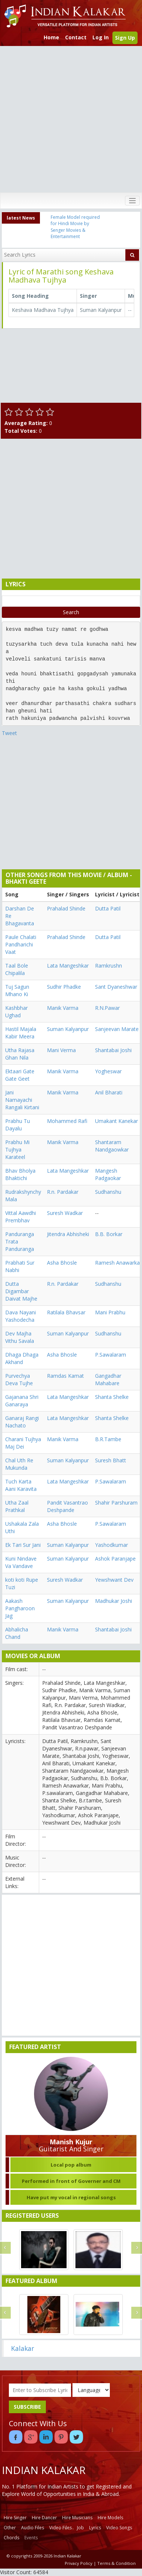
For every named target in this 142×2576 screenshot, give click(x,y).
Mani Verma (61, 1050)
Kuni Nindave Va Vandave (21, 1562)
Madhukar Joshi (113, 1600)
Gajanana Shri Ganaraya (21, 1400)
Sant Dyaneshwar (116, 986)
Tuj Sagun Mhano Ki (17, 990)
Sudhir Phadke (64, 986)
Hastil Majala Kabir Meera (20, 1032)
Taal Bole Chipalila (16, 969)
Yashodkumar (111, 1544)
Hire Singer (15, 2517)
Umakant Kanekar (116, 1120)
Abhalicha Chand (16, 1633)
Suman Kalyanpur (68, 1028)
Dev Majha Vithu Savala (19, 1337)
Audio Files (32, 2527)
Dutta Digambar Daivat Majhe (21, 1291)
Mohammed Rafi (67, 1120)
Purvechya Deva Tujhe (19, 1379)
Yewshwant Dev (114, 1579)
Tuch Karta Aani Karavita (21, 1485)
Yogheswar (108, 1071)
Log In (100, 37)
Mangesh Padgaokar (108, 1174)
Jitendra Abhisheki (68, 1234)
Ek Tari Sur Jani (23, 1544)
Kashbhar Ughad (16, 1011)
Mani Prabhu (110, 1312)
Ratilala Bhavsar (66, 1312)
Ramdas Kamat (65, 1375)
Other (10, 2527)
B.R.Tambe (108, 1439)
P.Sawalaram (110, 1354)
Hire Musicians (77, 2517)
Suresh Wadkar (65, 1212)
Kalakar (22, 2348)
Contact (76, 37)
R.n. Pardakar (62, 1191)
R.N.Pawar (107, 1007)
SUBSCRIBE (27, 2406)
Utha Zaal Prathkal (16, 1506)
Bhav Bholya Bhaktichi (20, 1174)
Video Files (60, 2527)
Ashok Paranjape (115, 1558)
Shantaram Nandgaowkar (112, 1146)
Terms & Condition (116, 2563)
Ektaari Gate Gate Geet (19, 1075)
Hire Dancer (44, 2517)
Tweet (9, 733)
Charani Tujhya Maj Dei (23, 1443)
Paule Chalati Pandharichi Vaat (20, 944)
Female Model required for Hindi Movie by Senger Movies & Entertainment (75, 226)
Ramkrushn (108, 965)
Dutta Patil (108, 908)
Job (80, 2527)
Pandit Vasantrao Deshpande (67, 1506)
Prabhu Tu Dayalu (17, 1124)
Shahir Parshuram (116, 1502)
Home (51, 37)
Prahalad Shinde (66, 908)
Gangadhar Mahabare (108, 1379)
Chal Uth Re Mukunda (19, 1464)
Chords (11, 2537)
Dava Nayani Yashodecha (20, 1316)
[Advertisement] (69, 119)
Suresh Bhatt (110, 1460)
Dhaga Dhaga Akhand (21, 1358)
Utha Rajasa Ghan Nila (19, 1054)
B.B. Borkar (108, 1234)
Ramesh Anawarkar (118, 1262)
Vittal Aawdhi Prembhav (20, 1216)
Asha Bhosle (62, 1262)
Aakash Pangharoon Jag (20, 1608)
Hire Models (110, 2517)
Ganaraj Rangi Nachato (22, 1421)
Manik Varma (62, 1007)
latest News (21, 218)
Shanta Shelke (112, 1396)
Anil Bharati (108, 1092)
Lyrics (95, 2527)
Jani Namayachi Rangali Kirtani (22, 1100)
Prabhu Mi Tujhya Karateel (17, 1149)
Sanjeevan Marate (117, 1028)
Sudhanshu (108, 1191)
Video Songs (119, 2527)
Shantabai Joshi (113, 1050)
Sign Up (125, 37)
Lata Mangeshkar (68, 965)
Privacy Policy (78, 2563)
